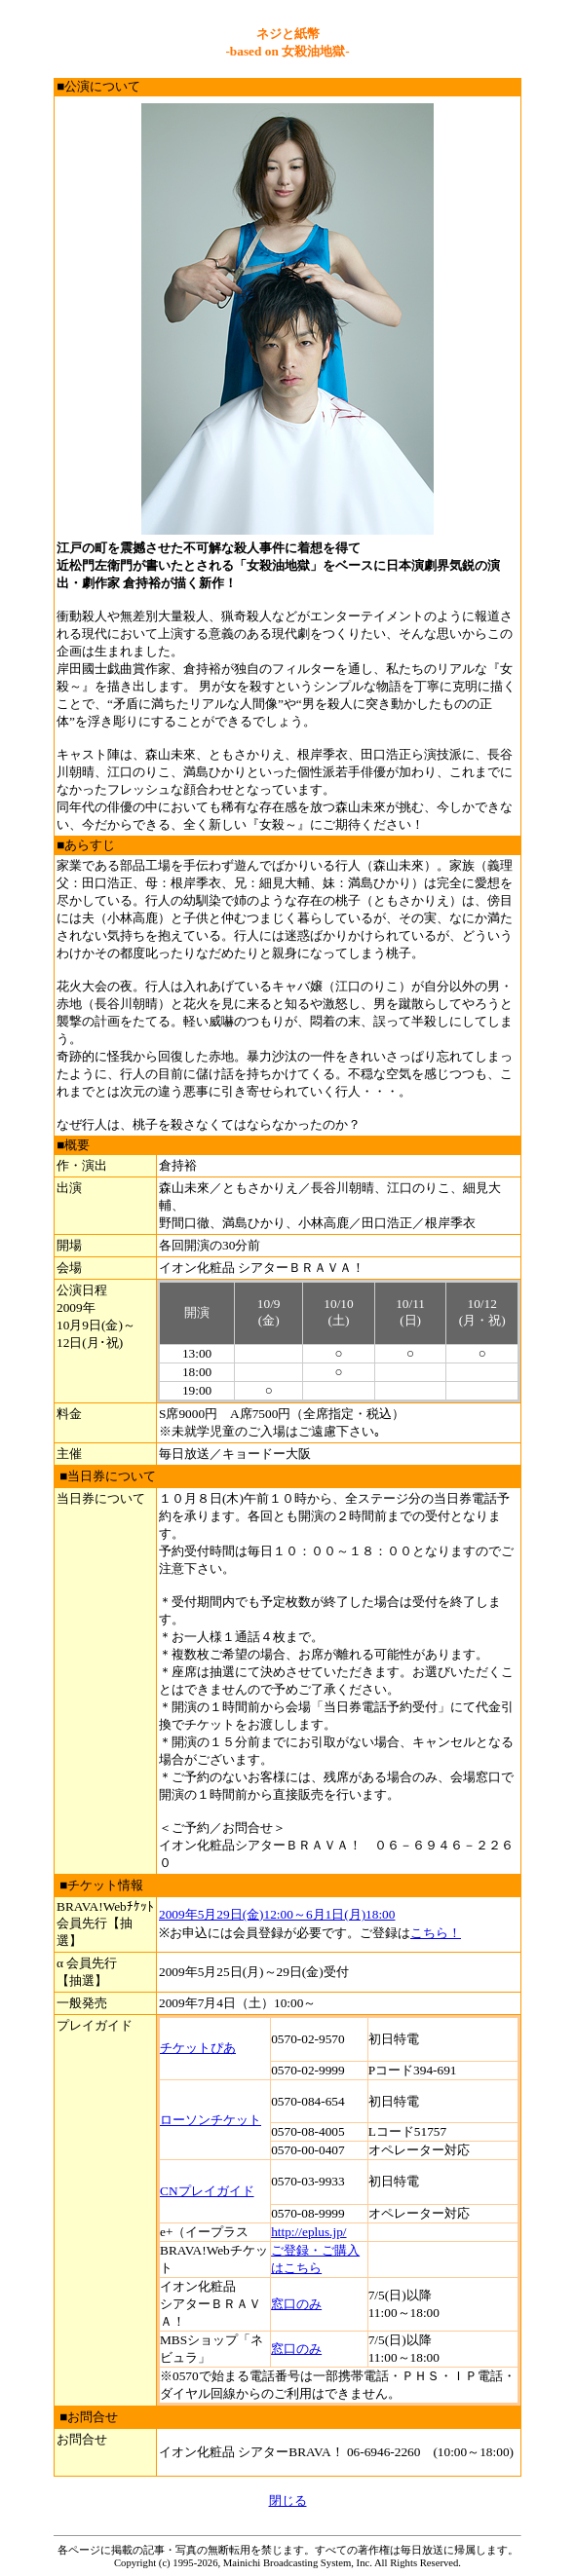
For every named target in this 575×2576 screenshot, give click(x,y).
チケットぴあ (198, 2047)
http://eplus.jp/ (308, 2231)
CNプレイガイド (207, 2191)
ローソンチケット (210, 2119)
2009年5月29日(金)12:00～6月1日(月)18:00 (277, 1914)
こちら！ (435, 1932)
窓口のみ (296, 2303)
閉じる (288, 2500)
